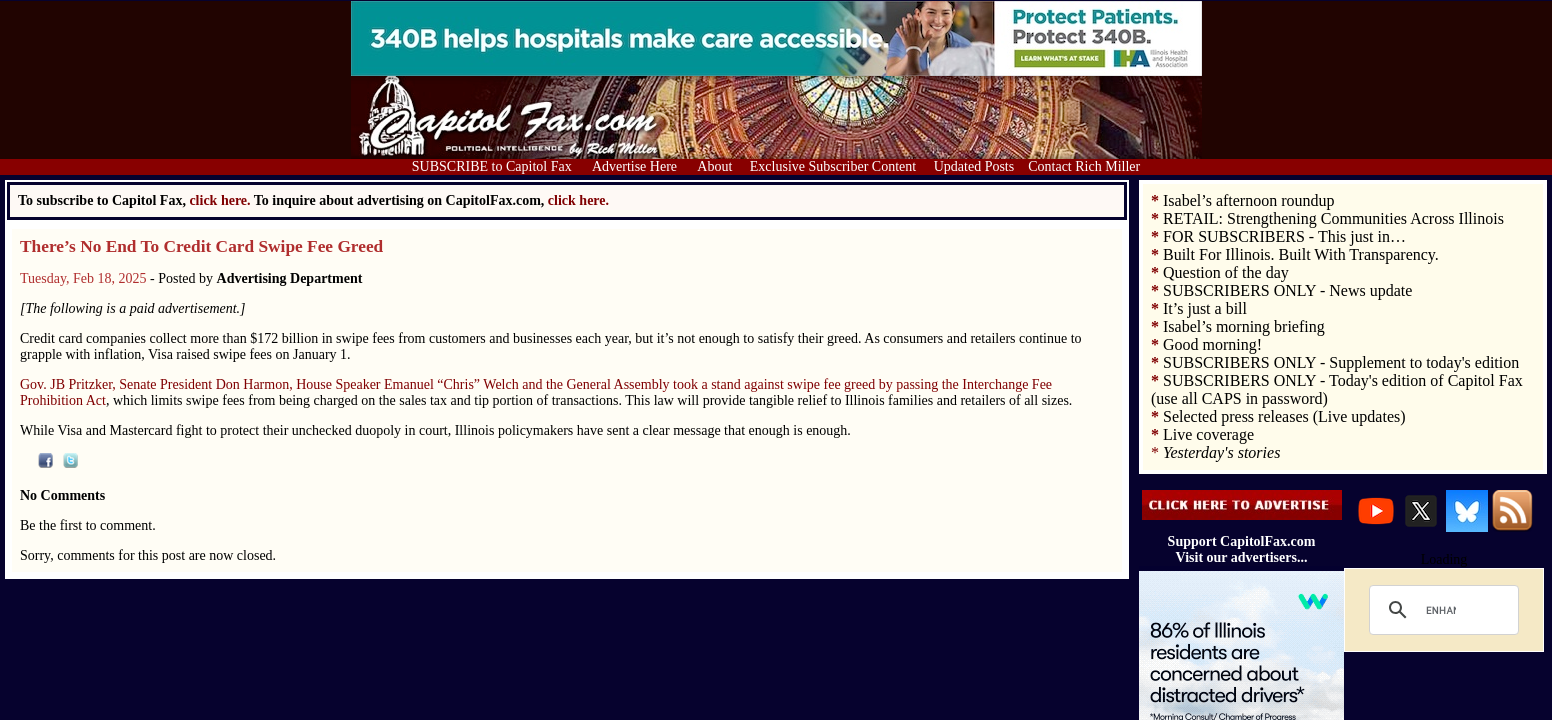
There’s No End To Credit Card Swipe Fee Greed (201, 246)
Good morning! (1212, 344)
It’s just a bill (1205, 308)
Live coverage (1208, 434)
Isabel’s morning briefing (1244, 326)
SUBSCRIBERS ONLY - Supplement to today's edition (1341, 362)
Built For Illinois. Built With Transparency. (1301, 254)
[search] (1441, 610)
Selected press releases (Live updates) (1284, 416)
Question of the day (1226, 272)
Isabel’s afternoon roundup (1249, 200)
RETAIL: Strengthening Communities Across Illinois (1333, 218)
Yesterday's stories (1221, 452)
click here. (578, 200)
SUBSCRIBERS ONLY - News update (1287, 290)
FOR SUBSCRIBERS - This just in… (1284, 236)
